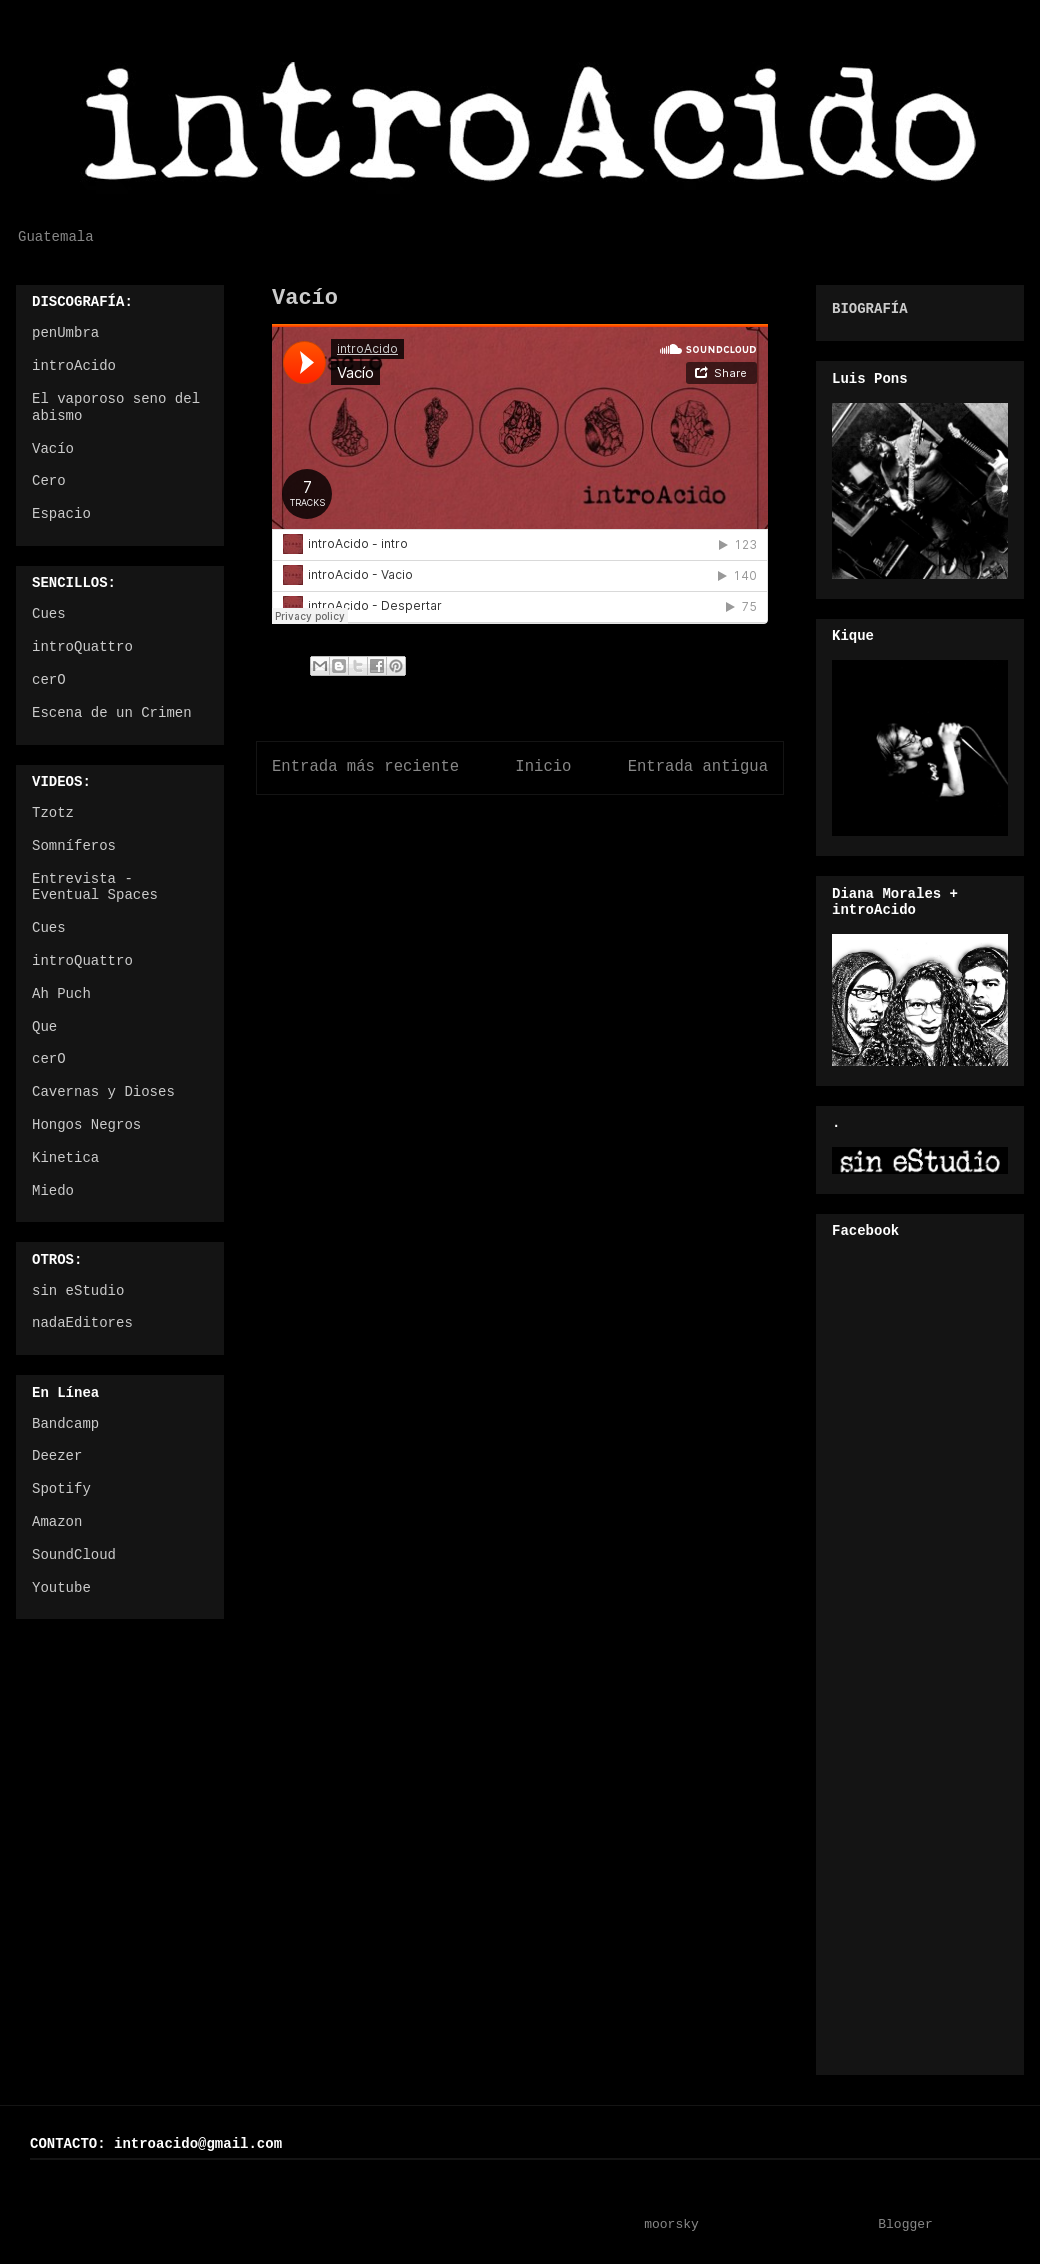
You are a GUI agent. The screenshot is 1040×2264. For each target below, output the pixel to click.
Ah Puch (61, 994)
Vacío (53, 449)
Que (44, 1027)
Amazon (57, 1522)
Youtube (61, 1588)
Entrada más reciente (365, 767)
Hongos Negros (86, 1125)
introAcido (74, 366)
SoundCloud (74, 1555)
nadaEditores (82, 1323)
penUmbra (65, 333)
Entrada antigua (698, 767)
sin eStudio (78, 1291)
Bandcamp (65, 1424)
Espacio (61, 514)
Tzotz (53, 813)
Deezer (57, 1456)
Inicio (543, 767)
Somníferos (74, 846)
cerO (49, 680)
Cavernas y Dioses (103, 1092)
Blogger (905, 2224)
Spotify (61, 1489)
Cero (49, 481)
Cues (49, 614)
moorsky (671, 2224)
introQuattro (82, 647)
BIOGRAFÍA (870, 309)
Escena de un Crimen (112, 713)
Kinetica (65, 1158)
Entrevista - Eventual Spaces (95, 887)
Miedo (53, 1191)
